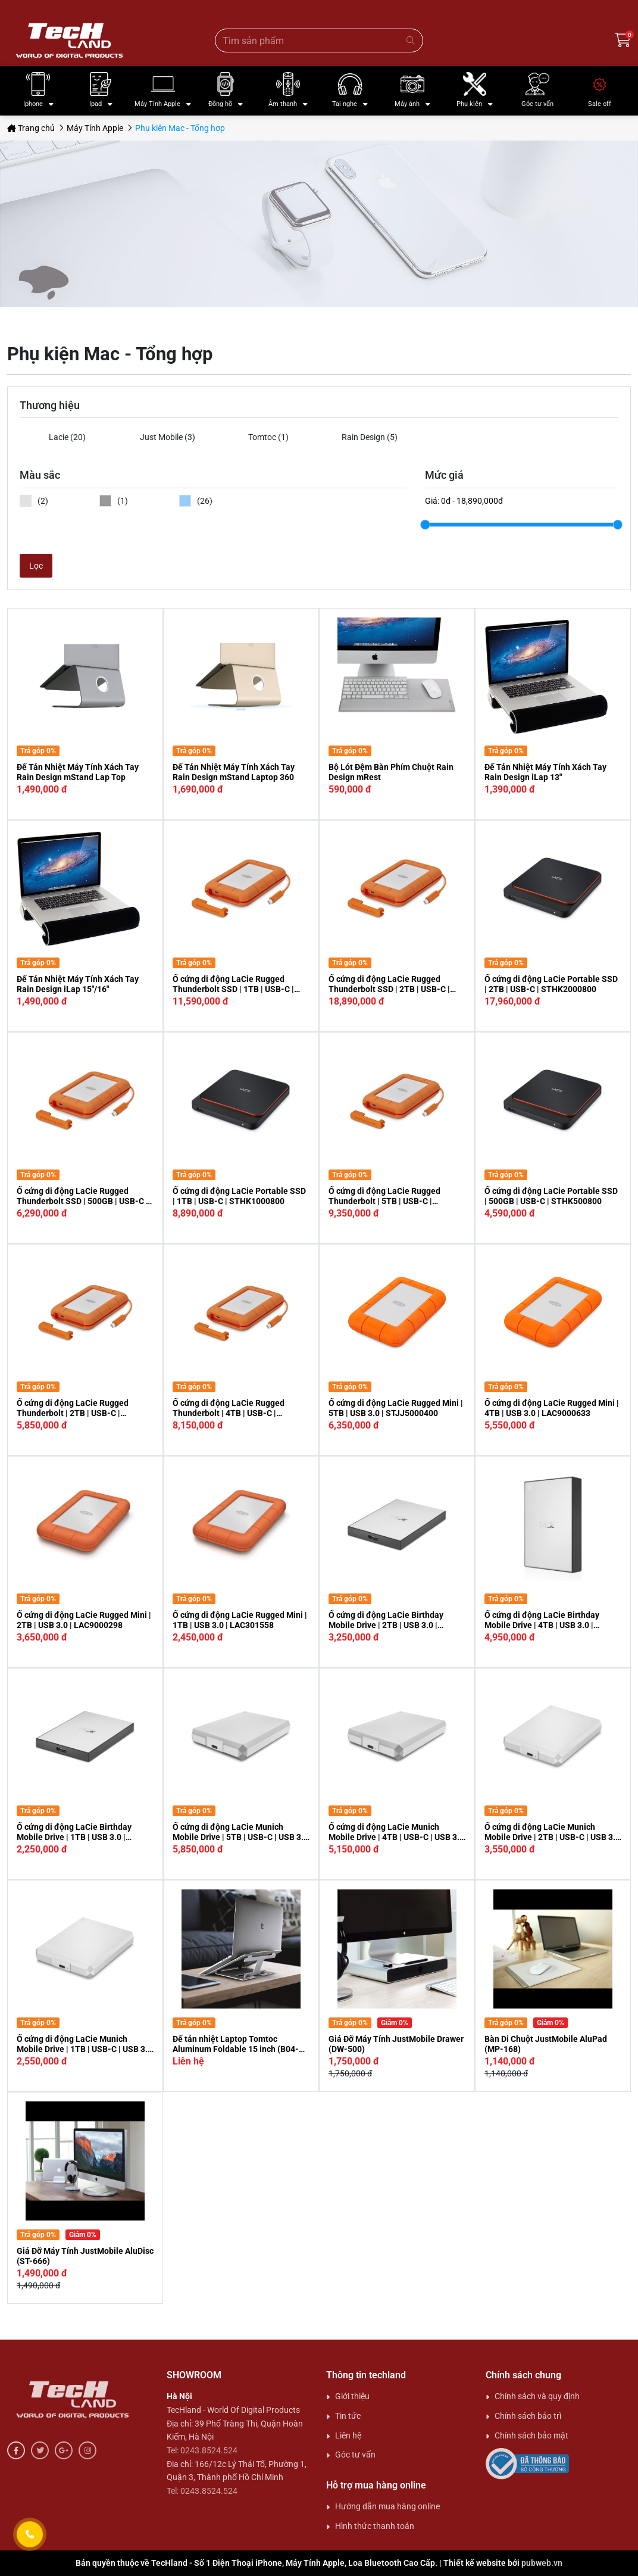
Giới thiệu (352, 2396)
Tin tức (348, 2416)
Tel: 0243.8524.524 (202, 2450)
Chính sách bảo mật (531, 2435)
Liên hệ (348, 2435)
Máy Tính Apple (95, 128)
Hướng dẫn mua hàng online (387, 2506)
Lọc (36, 565)
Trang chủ (31, 128)
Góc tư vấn (355, 2454)
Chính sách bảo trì (528, 2416)
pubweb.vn (541, 2563)
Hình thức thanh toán (374, 2526)
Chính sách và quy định (537, 2396)
